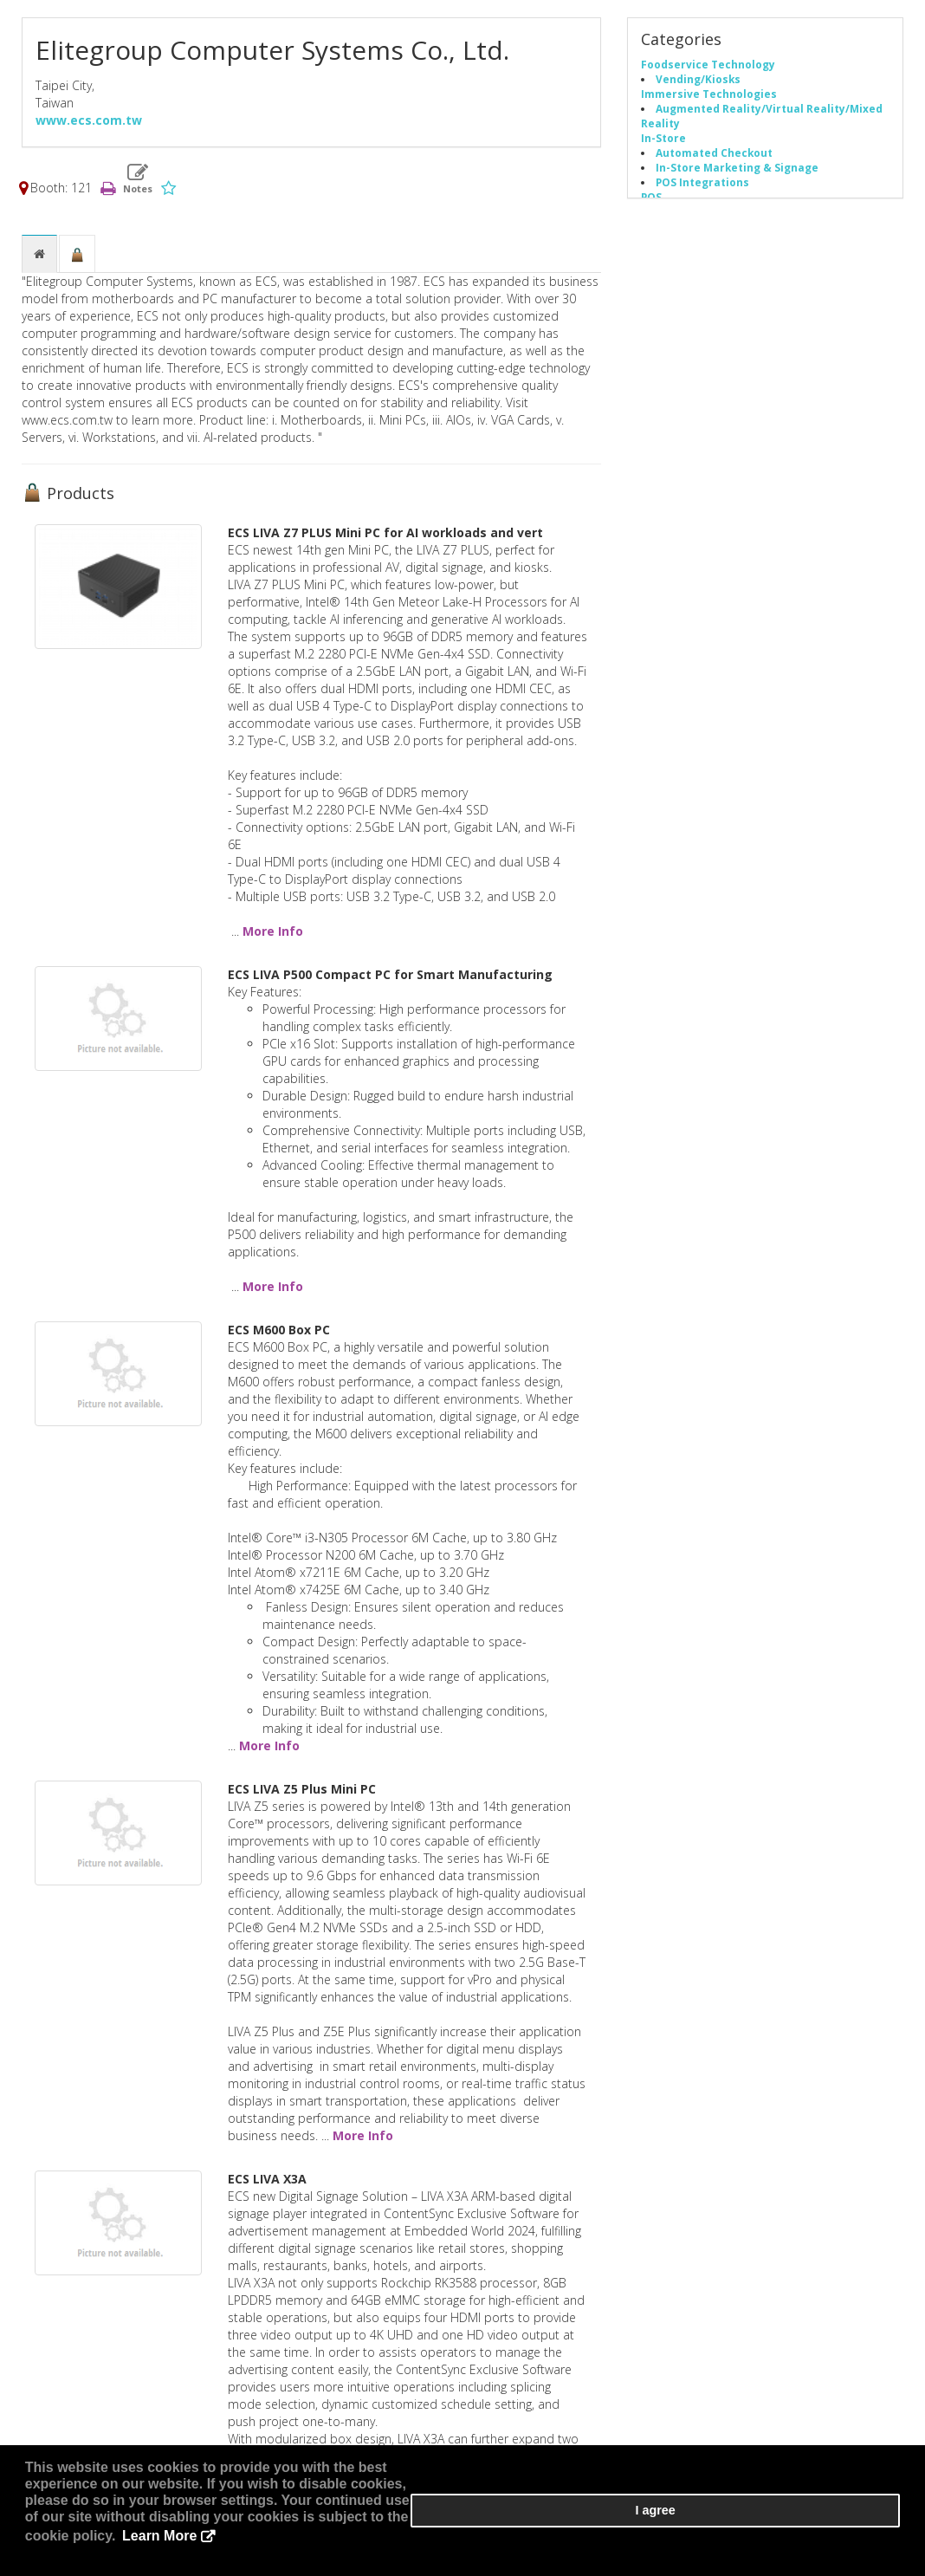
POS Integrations (702, 191)
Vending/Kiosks (698, 87)
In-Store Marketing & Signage (737, 176)
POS (651, 205)
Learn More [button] (184, 2549)
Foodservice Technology (708, 73)
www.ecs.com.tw (89, 128)
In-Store (663, 146)
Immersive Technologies (709, 102)
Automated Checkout (714, 161)
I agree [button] (848, 2533)
